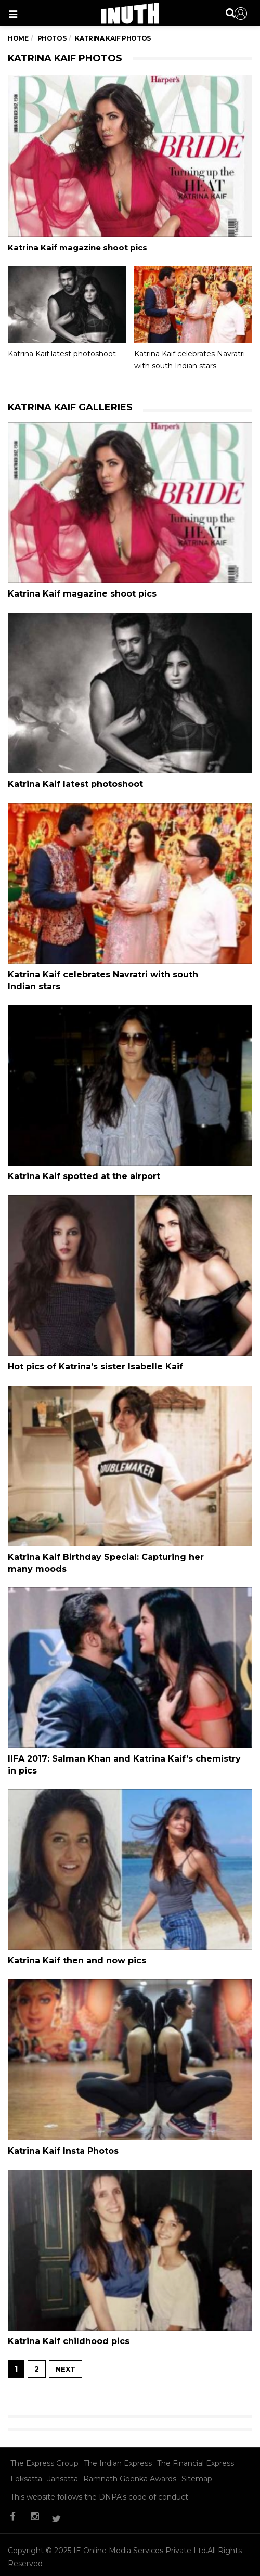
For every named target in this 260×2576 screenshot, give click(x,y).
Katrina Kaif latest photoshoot (62, 353)
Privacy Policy (124, 2563)
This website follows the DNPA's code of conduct (99, 2476)
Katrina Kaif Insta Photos (63, 2134)
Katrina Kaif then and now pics (77, 1946)
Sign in (241, 13)
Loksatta (26, 2458)
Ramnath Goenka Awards (129, 2458)
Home (18, 38)
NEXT (65, 2348)
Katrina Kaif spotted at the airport (84, 1170)
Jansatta (62, 2458)
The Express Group (44, 2442)
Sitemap (196, 2458)
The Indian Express (118, 2442)
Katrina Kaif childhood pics (68, 2322)
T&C (166, 2563)
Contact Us (68, 2563)
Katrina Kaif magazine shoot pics (77, 247)
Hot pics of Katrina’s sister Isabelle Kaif (95, 1358)
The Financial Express (195, 2442)
